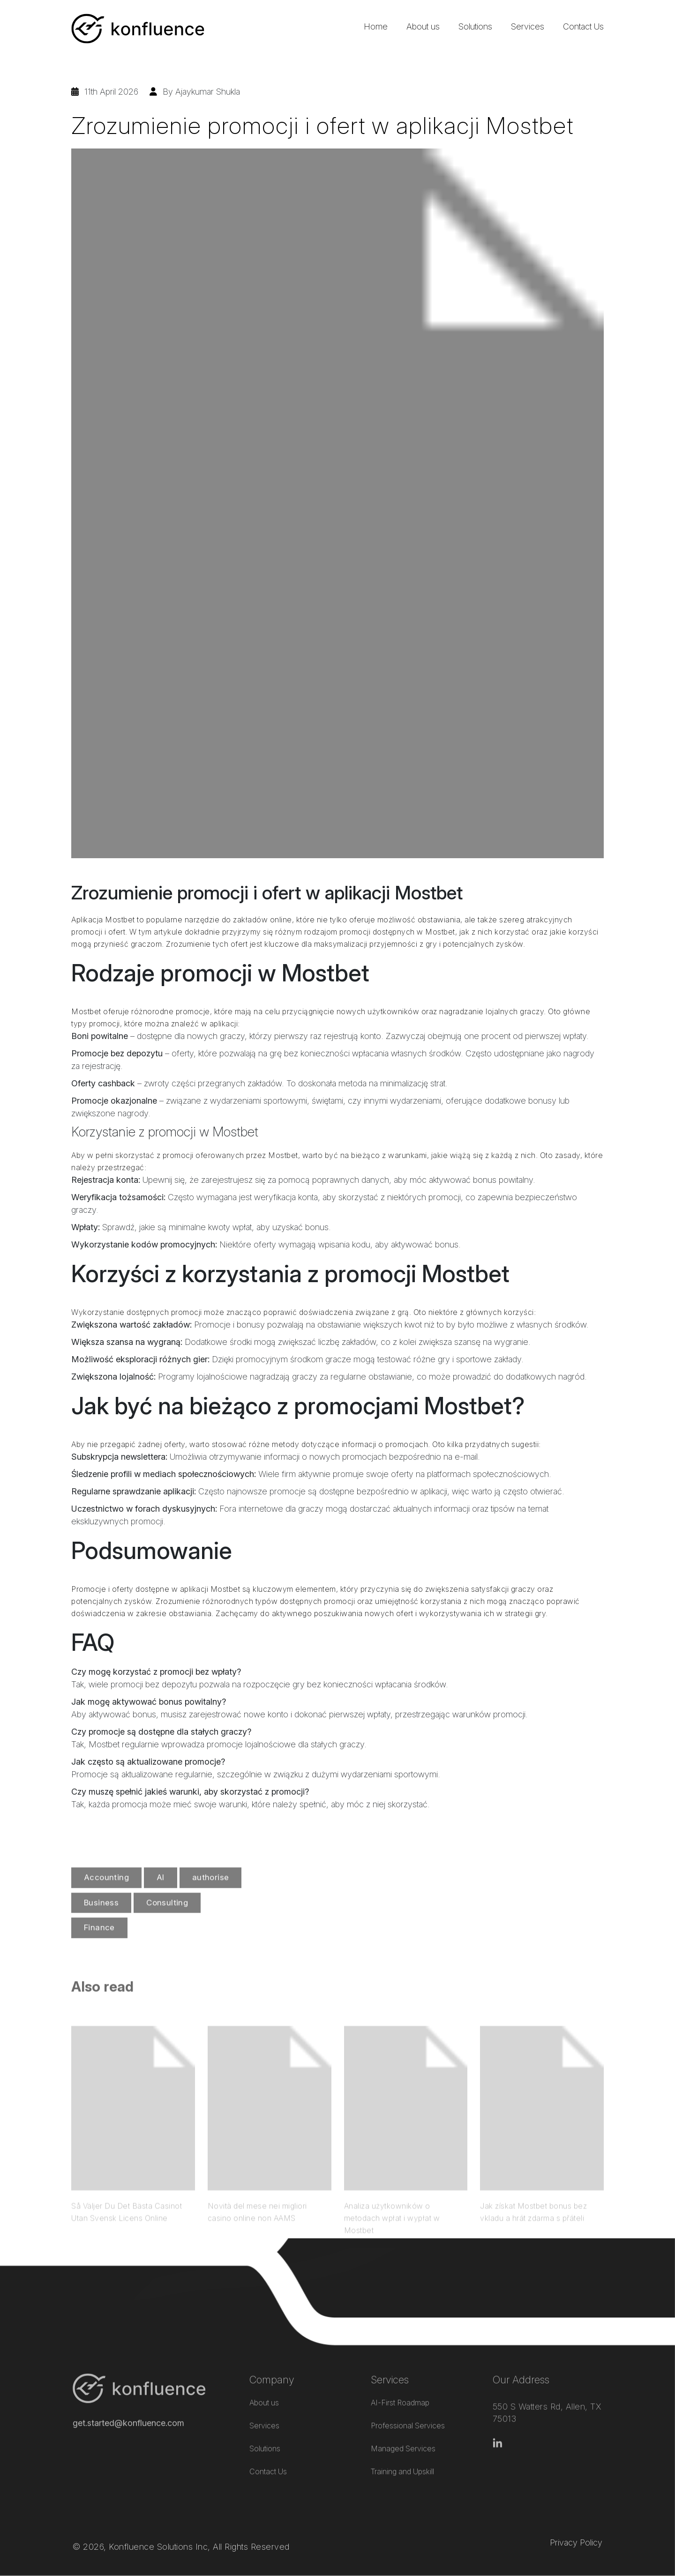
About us (423, 26)
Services (527, 26)
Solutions (475, 26)
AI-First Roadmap (400, 2385)
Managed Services (403, 2431)
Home (376, 26)
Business (101, 1929)
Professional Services (408, 2408)
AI (161, 1904)
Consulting (167, 1929)
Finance (99, 1954)
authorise (210, 1904)
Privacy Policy (576, 2519)
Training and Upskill (402, 2454)
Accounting (106, 1904)
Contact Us (583, 26)
